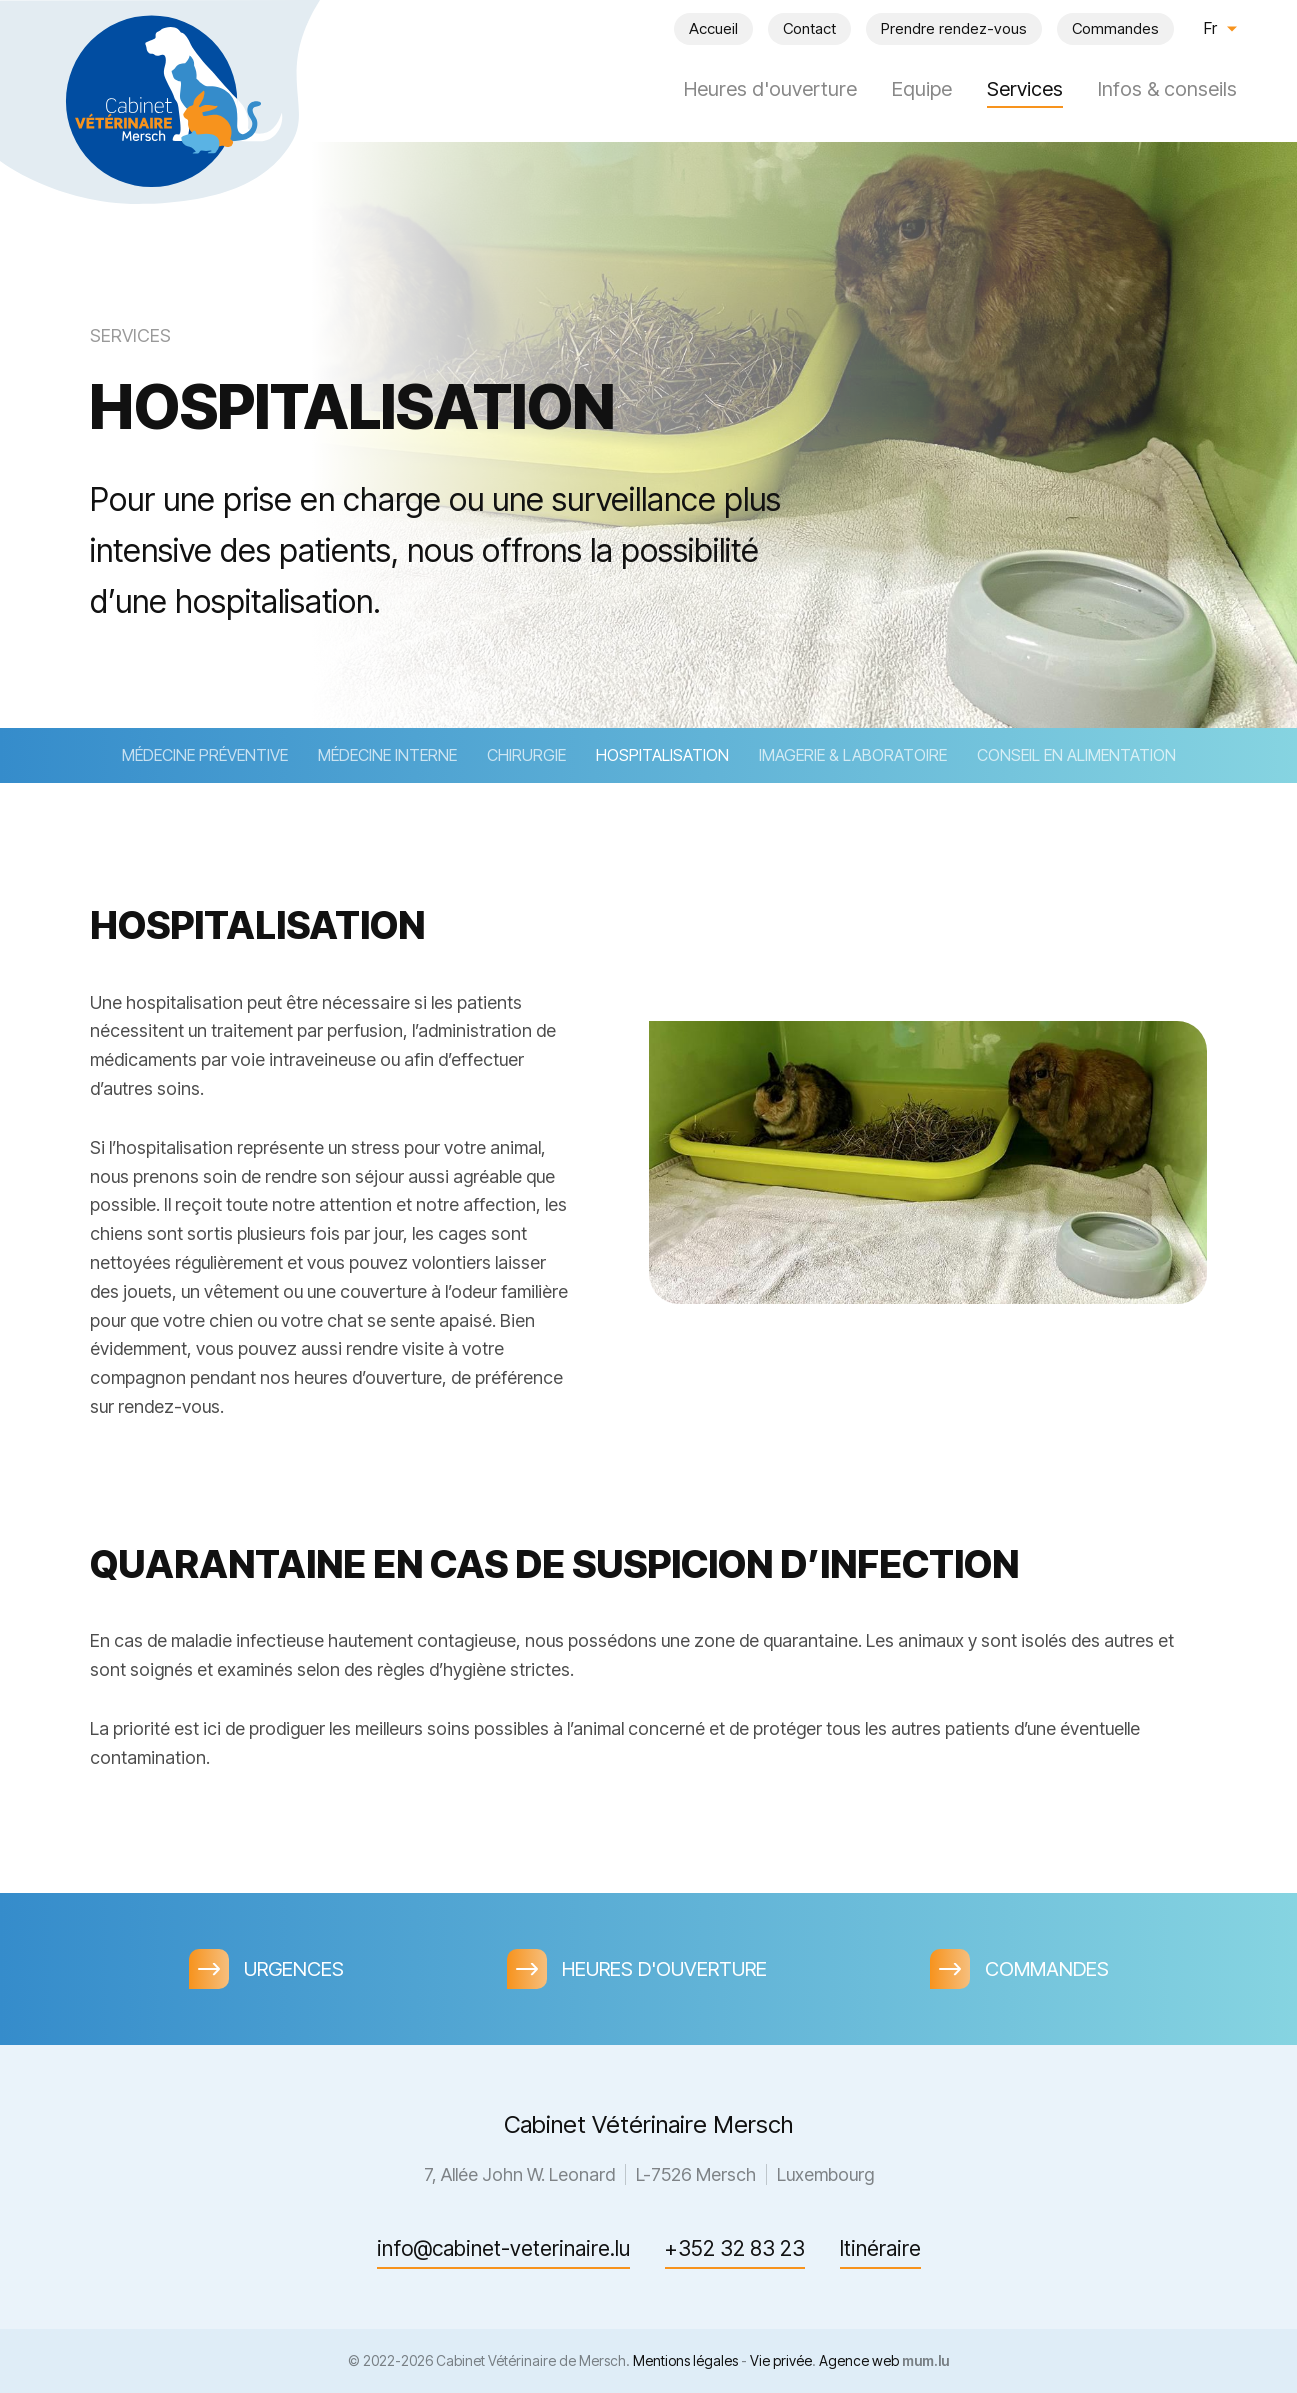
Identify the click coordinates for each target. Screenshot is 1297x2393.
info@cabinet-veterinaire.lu (503, 2248)
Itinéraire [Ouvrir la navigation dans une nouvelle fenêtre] (880, 2248)
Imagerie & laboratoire (853, 755)
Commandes (1115, 28)
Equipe (922, 89)
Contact (809, 28)
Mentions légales (685, 2360)
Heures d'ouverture (770, 89)
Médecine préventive (205, 755)
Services (1025, 89)
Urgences (294, 1969)
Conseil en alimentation (1076, 755)
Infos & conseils (1167, 89)
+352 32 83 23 (735, 2248)
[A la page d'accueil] (160, 100)
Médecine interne (387, 755)
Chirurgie (526, 755)
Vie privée (781, 2360)
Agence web (859, 2360)
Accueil (713, 28)
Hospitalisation (662, 755)
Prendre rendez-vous (954, 28)
